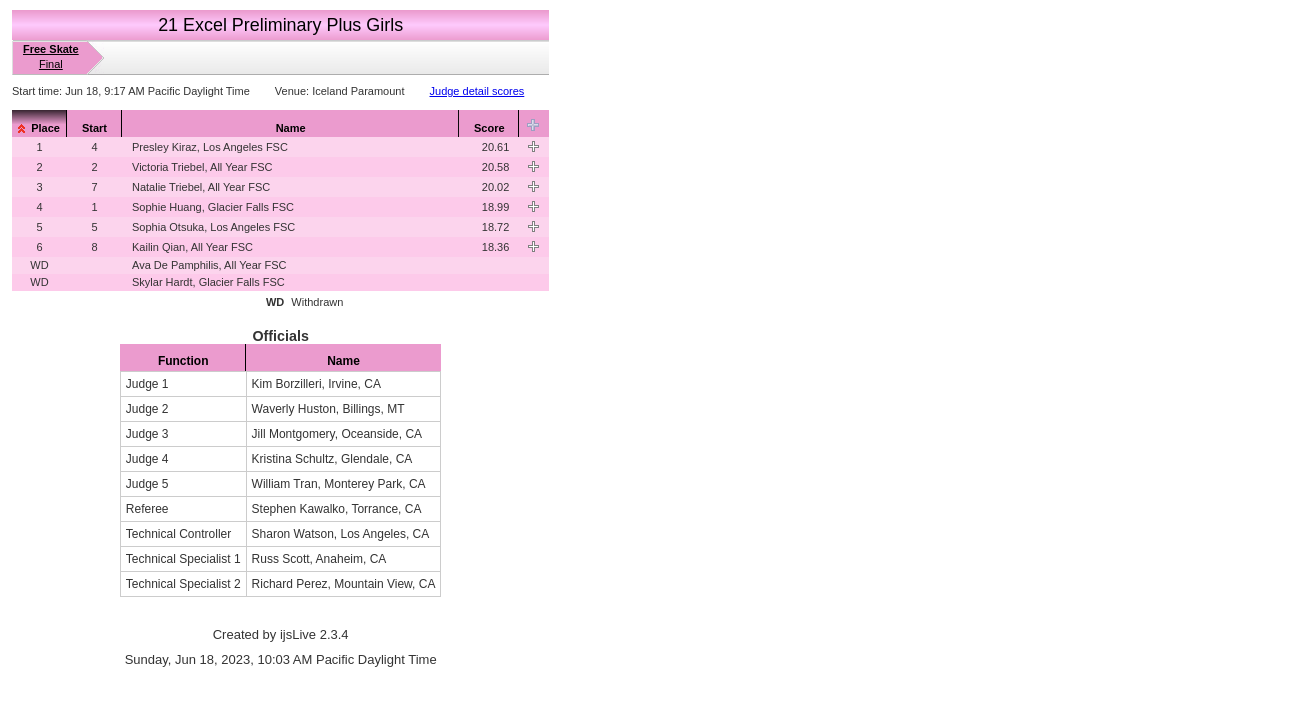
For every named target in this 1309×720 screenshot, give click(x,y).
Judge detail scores (477, 91)
